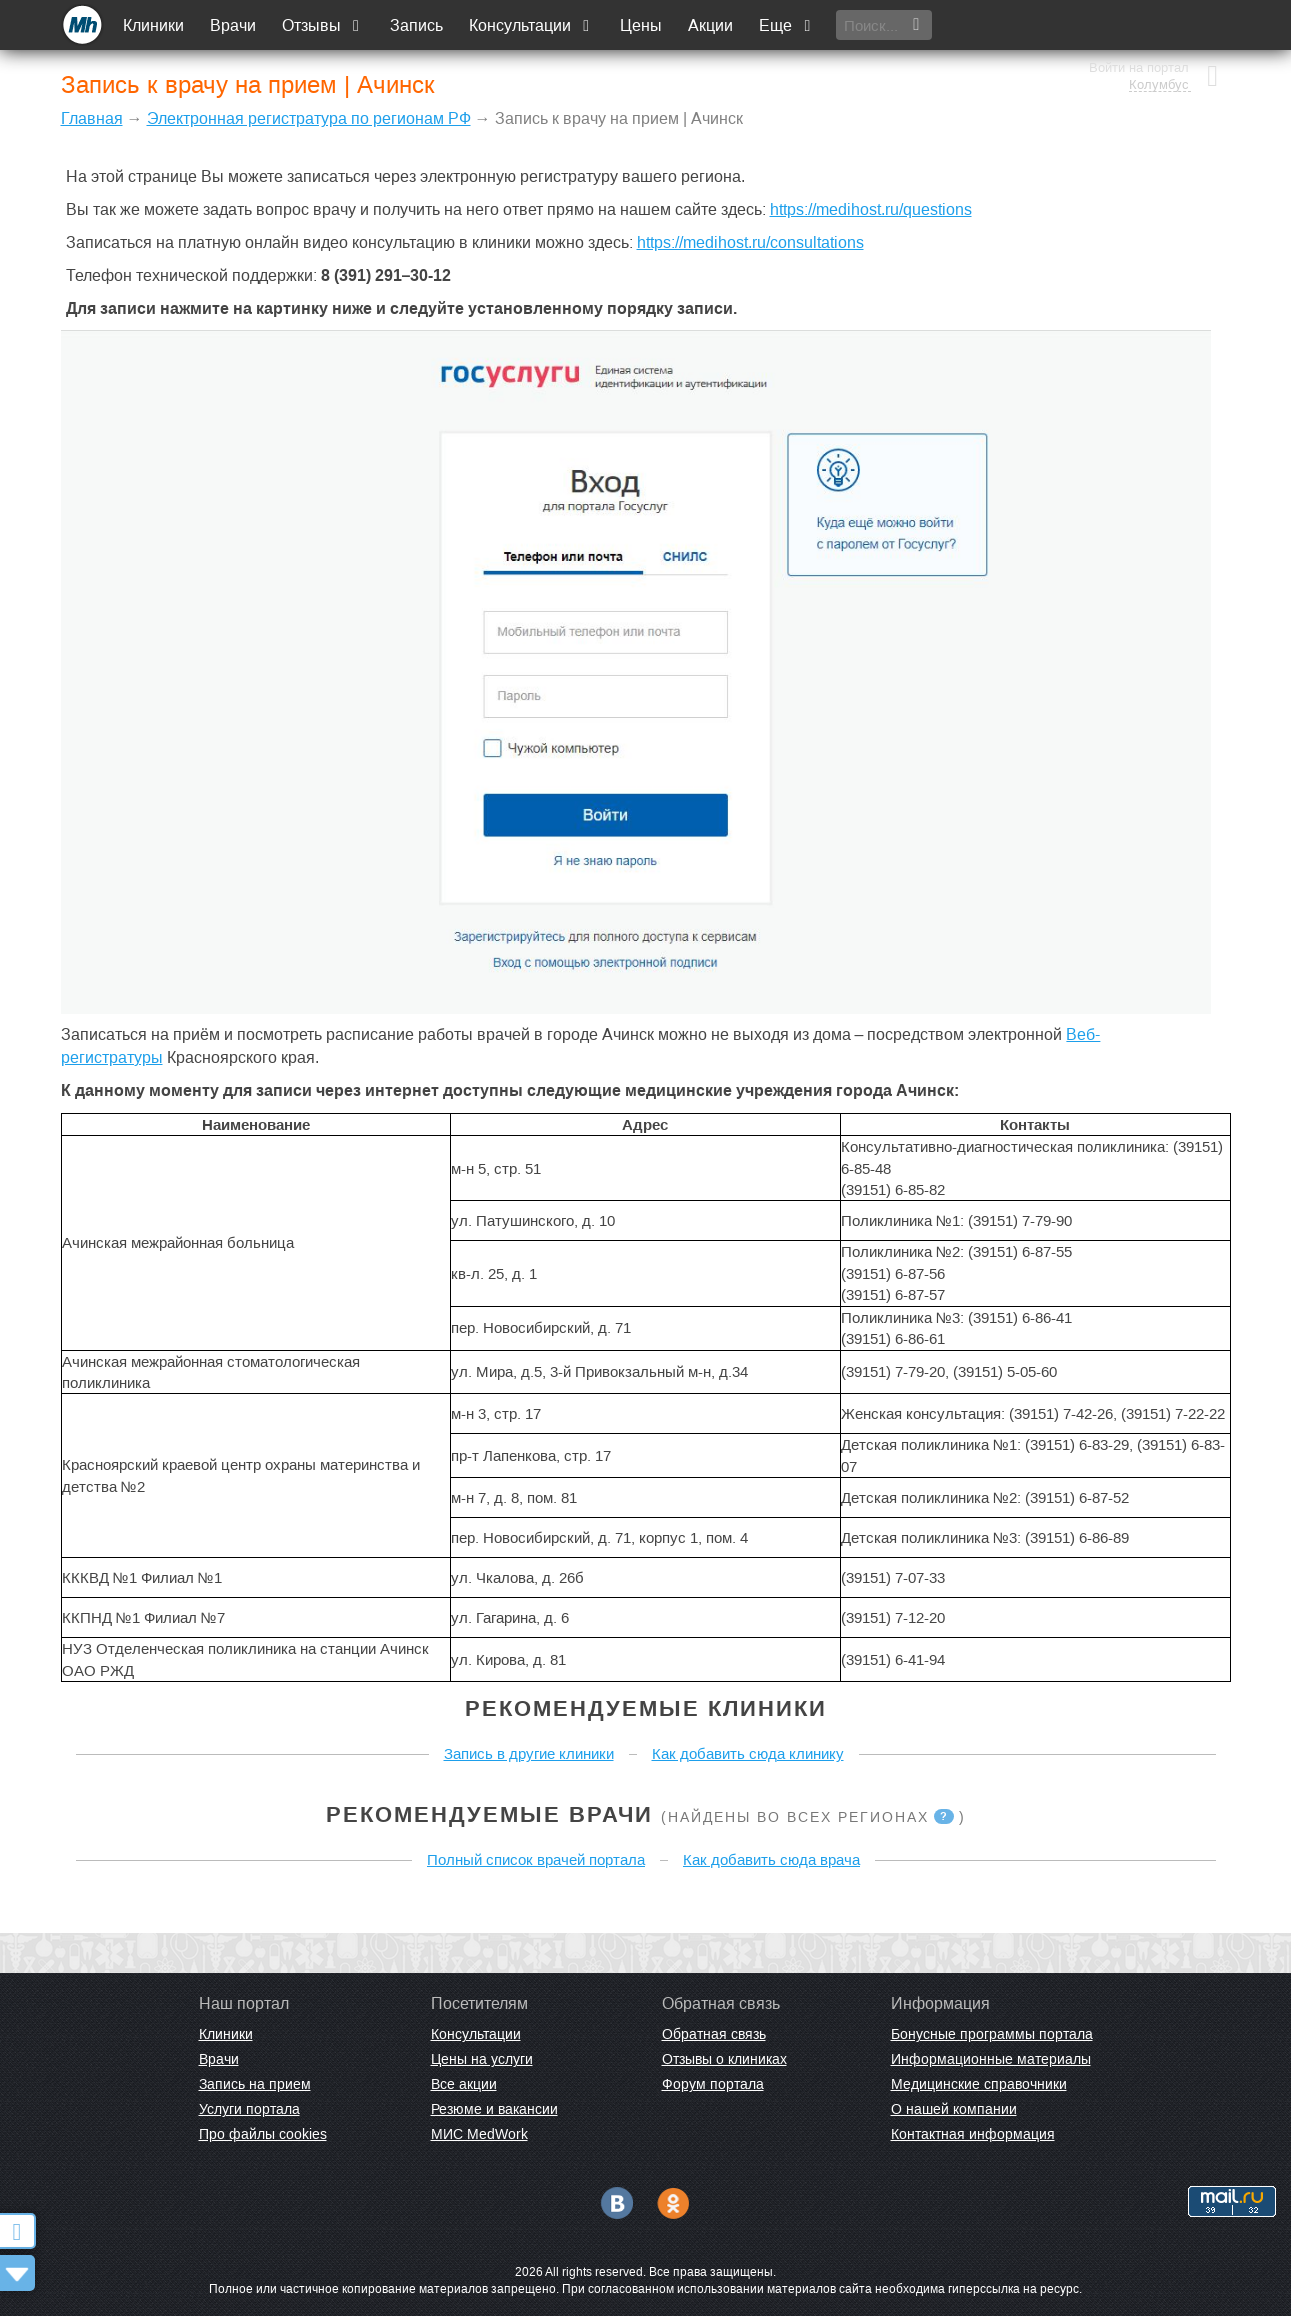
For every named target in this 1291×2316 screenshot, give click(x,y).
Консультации (532, 25)
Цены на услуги (482, 2059)
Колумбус (1158, 35)
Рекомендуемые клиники (646, 1708)
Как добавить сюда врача (771, 1859)
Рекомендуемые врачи (489, 1814)
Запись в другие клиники (529, 1753)
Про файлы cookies (263, 2134)
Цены (642, 25)
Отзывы (324, 25)
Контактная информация (973, 2134)
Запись (417, 25)
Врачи (234, 25)
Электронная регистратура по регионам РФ (309, 118)
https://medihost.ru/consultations (750, 242)
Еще (788, 25)
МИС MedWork (479, 2134)
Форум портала (713, 2084)
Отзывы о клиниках (724, 2059)
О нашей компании (954, 2109)
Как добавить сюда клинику (748, 1753)
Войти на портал (1138, 17)
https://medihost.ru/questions (871, 209)
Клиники (154, 25)
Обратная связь (714, 2034)
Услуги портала (249, 2109)
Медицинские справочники (979, 2084)
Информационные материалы (991, 2059)
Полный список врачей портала (536, 1859)
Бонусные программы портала (992, 2034)
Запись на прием (255, 2084)
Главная (92, 118)
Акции (711, 25)
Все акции (464, 2084)
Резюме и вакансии (494, 2109)
